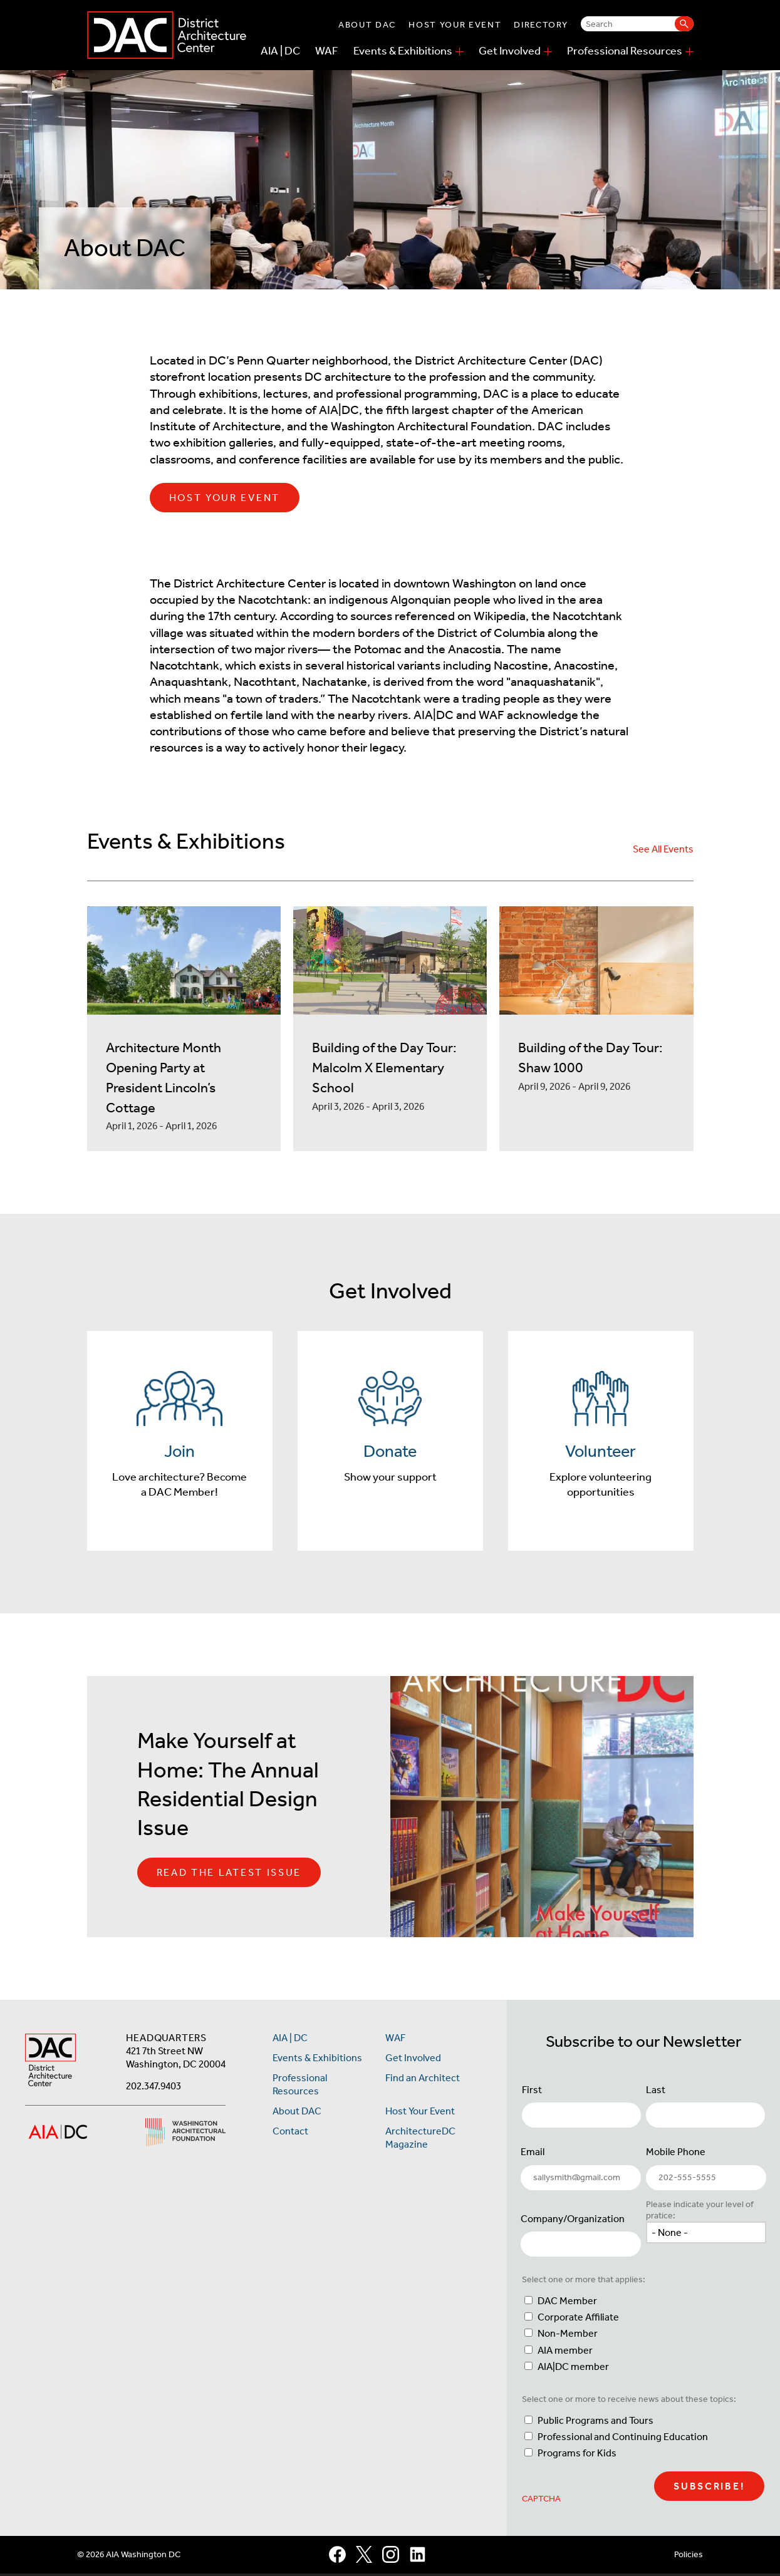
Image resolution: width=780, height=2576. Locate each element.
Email (532, 2154)
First (532, 2092)
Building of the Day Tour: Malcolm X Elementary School (384, 1068)
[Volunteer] (601, 1442)
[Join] (180, 1442)
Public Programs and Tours (595, 2422)
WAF (326, 51)
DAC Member (567, 2303)
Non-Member (568, 2336)
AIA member (565, 2352)
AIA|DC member (573, 2368)
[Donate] (390, 1442)
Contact (290, 2133)
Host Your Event (454, 24)
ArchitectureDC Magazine (420, 2140)
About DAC (367, 24)
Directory (541, 24)
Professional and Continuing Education (623, 2438)
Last (655, 2092)
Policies (688, 2556)
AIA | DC (280, 51)
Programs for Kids (577, 2455)
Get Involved (510, 51)
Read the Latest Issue (229, 1875)
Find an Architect (422, 2080)
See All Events (663, 849)
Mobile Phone (675, 2154)
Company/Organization (573, 2221)
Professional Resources (624, 51)
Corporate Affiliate (578, 2319)
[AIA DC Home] (50, 2063)
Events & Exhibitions (402, 51)
